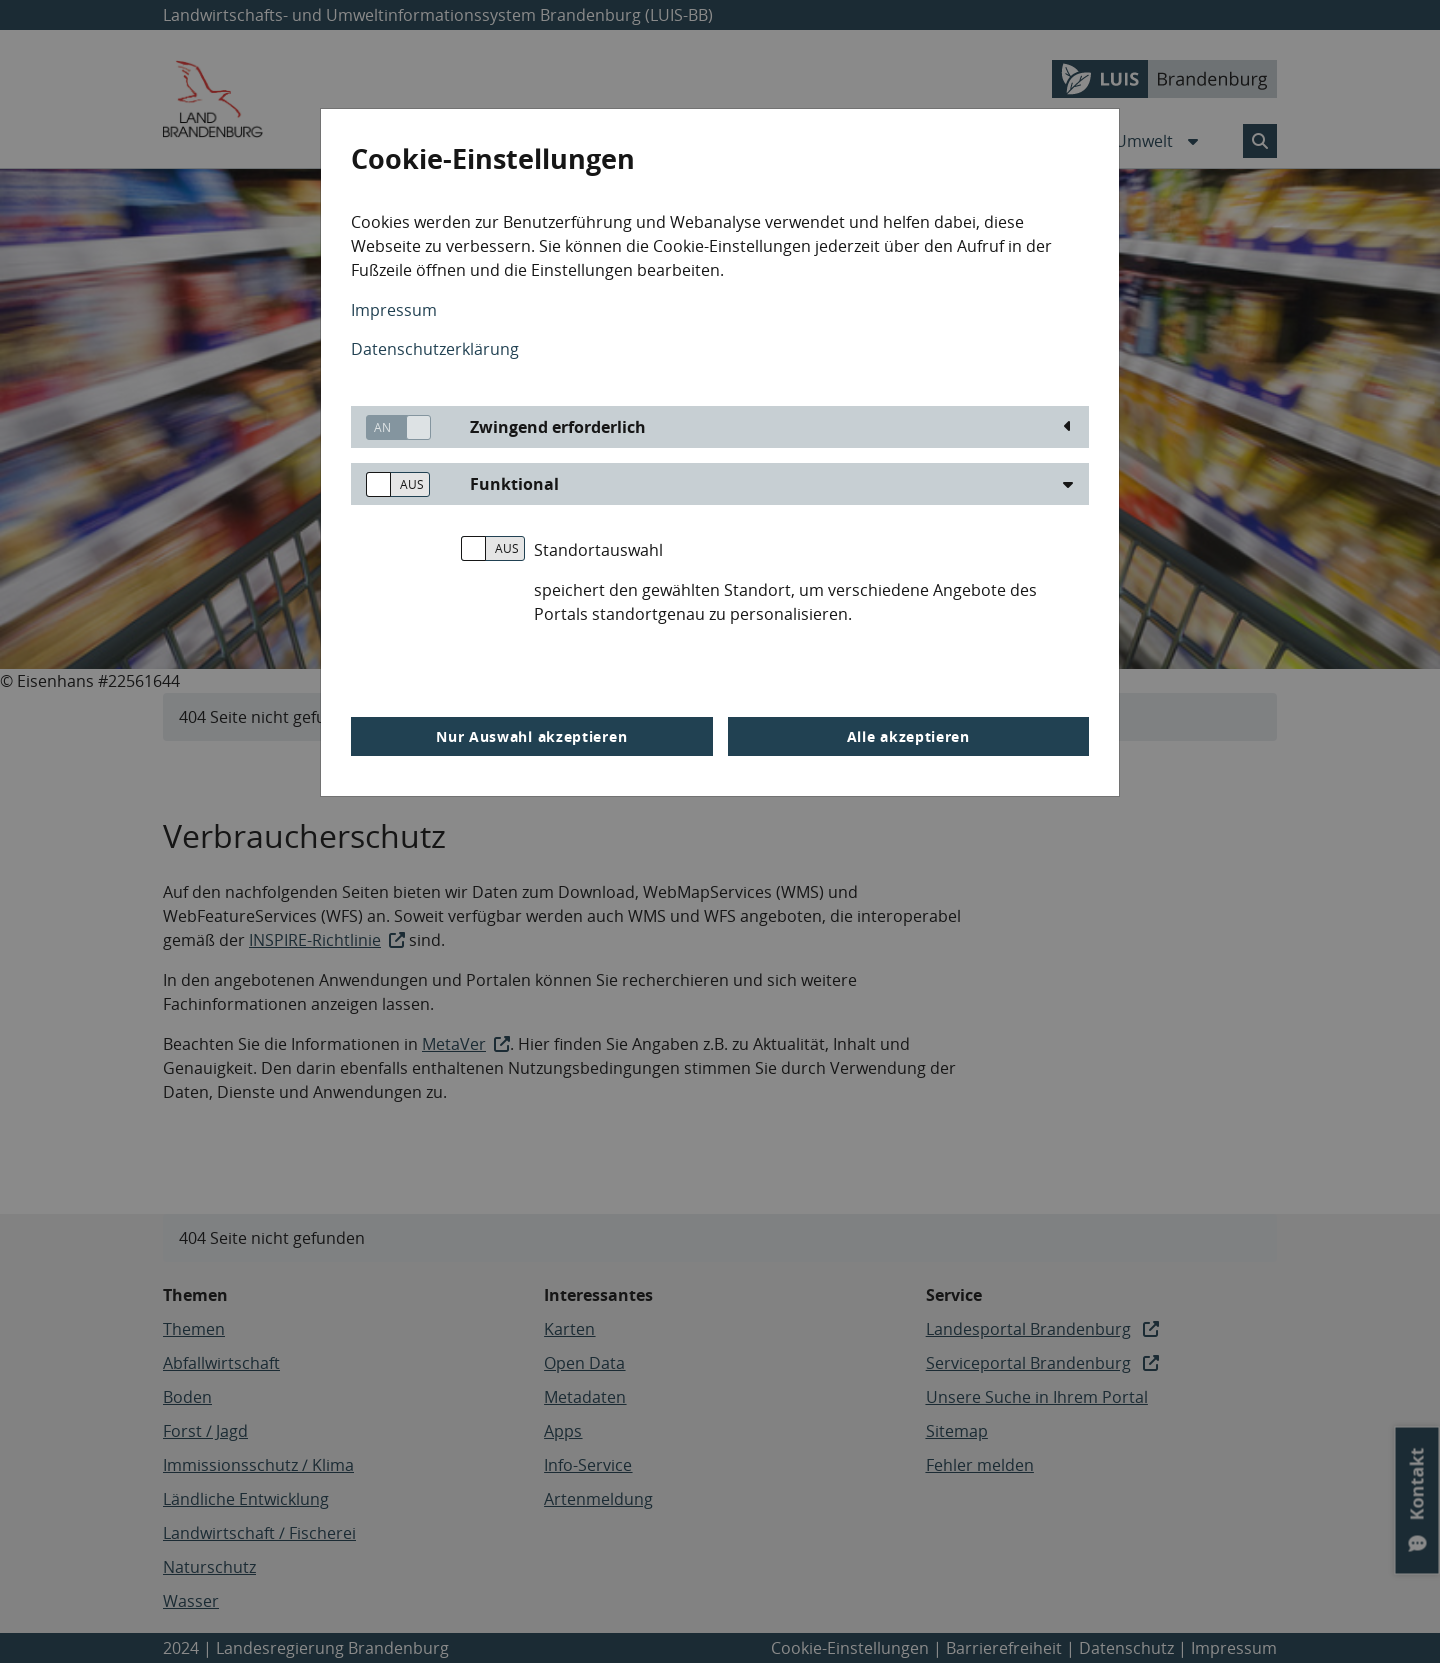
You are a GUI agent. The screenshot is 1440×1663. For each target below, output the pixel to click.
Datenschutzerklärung (435, 349)
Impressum (394, 310)
